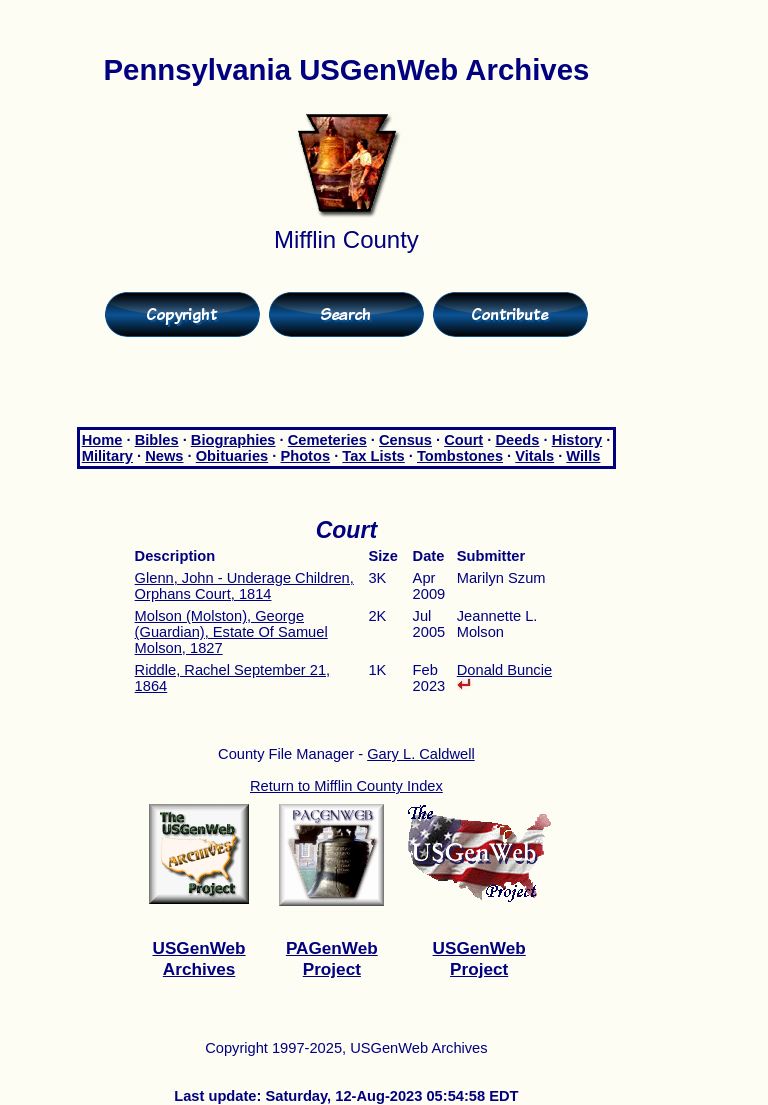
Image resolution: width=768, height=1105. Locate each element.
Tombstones (460, 456)
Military (107, 456)
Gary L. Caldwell (421, 754)
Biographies (233, 440)
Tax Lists (373, 456)
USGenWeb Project (479, 958)
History (577, 440)
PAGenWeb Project (332, 958)
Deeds (517, 440)
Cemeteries (327, 440)
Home (102, 440)
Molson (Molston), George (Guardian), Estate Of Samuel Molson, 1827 (231, 632)
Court (463, 440)
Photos (305, 456)
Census (405, 440)
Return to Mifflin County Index (346, 786)
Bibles (157, 440)
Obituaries (232, 456)
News (164, 456)
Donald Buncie (504, 676)
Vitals (534, 456)
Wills (583, 456)
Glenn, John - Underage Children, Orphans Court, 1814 (244, 586)
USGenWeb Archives (199, 958)
